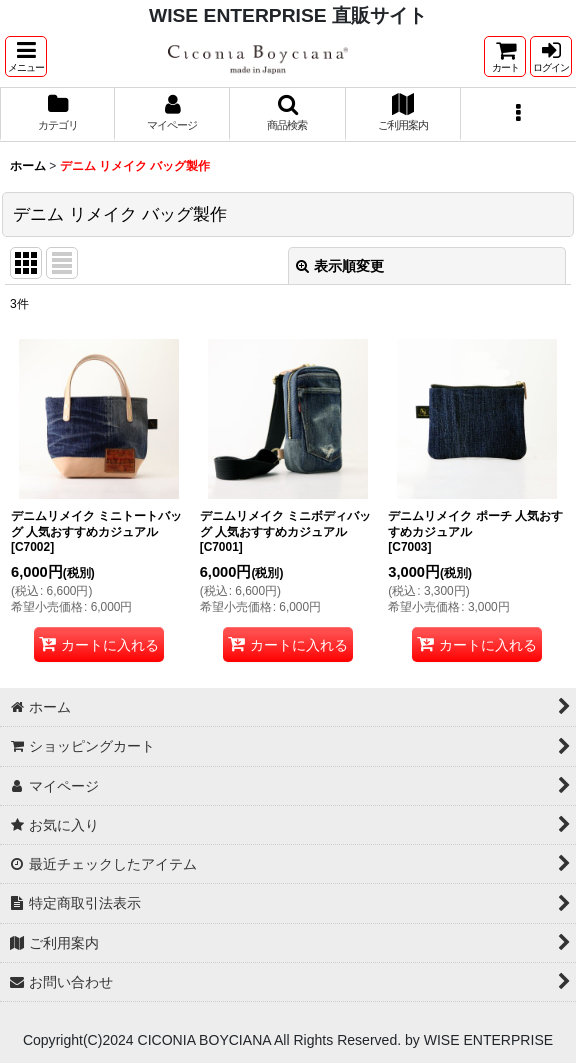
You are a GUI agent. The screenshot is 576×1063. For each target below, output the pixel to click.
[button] (26, 56)
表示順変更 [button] (340, 266)
